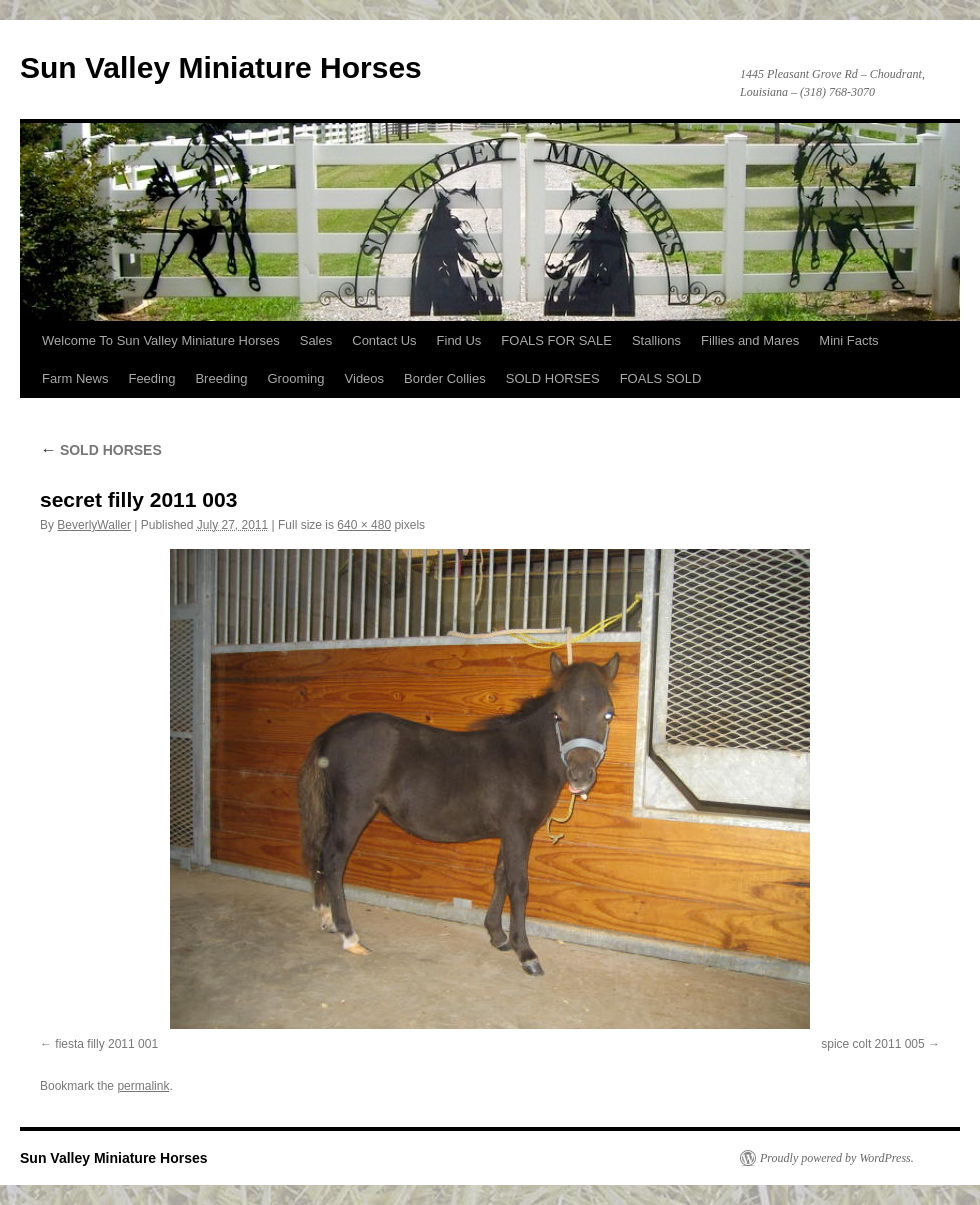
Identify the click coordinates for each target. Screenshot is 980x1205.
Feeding (151, 378)
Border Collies (445, 378)
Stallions (656, 340)
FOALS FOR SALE (556, 340)
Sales (316, 340)
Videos (365, 378)
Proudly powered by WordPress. (837, 1158)
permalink (143, 1086)
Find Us (459, 340)
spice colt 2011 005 (872, 1044)
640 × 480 (364, 525)
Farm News (75, 378)
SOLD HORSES (553, 378)
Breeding (221, 378)
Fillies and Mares (750, 340)
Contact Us (384, 340)
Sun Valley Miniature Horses (221, 67)
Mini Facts (848, 340)
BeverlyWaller (94, 525)
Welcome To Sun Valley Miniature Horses (161, 340)
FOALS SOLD (661, 378)
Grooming (295, 378)
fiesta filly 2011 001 (106, 1044)
